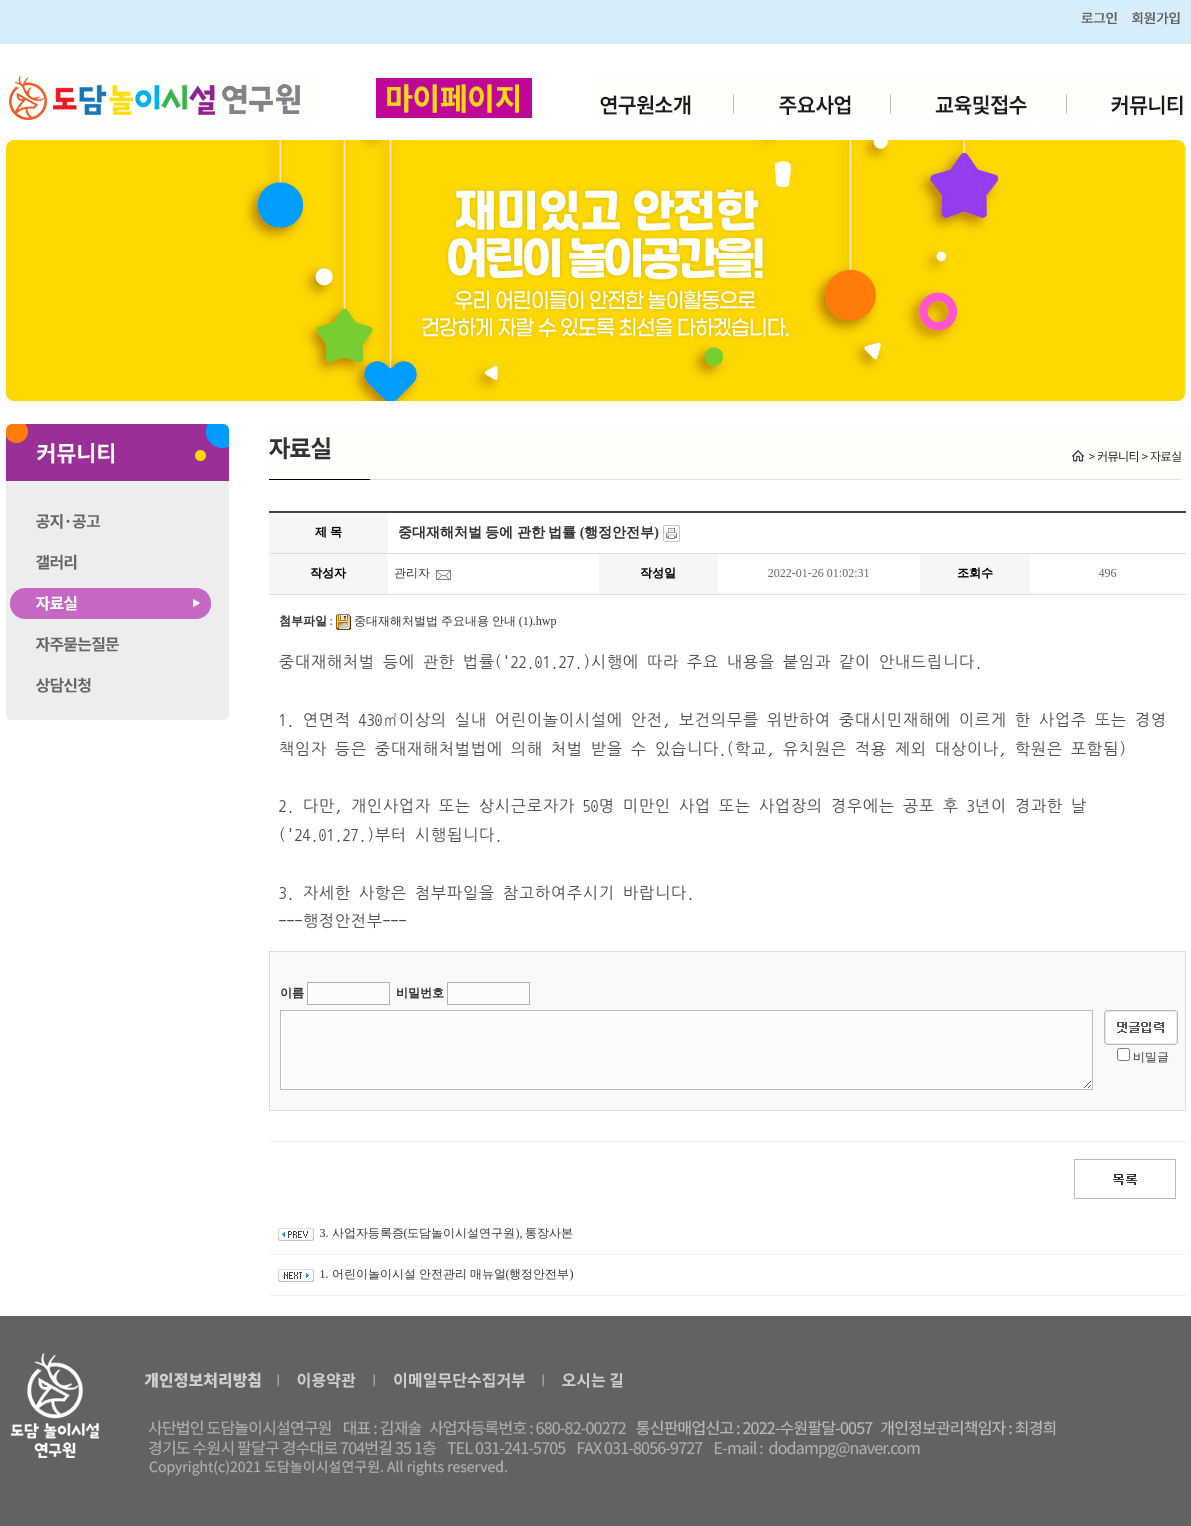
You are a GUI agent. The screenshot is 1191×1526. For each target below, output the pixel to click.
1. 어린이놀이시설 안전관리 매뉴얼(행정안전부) (447, 1274)
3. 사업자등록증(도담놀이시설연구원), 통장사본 (447, 1233)
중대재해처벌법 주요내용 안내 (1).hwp (455, 621)
